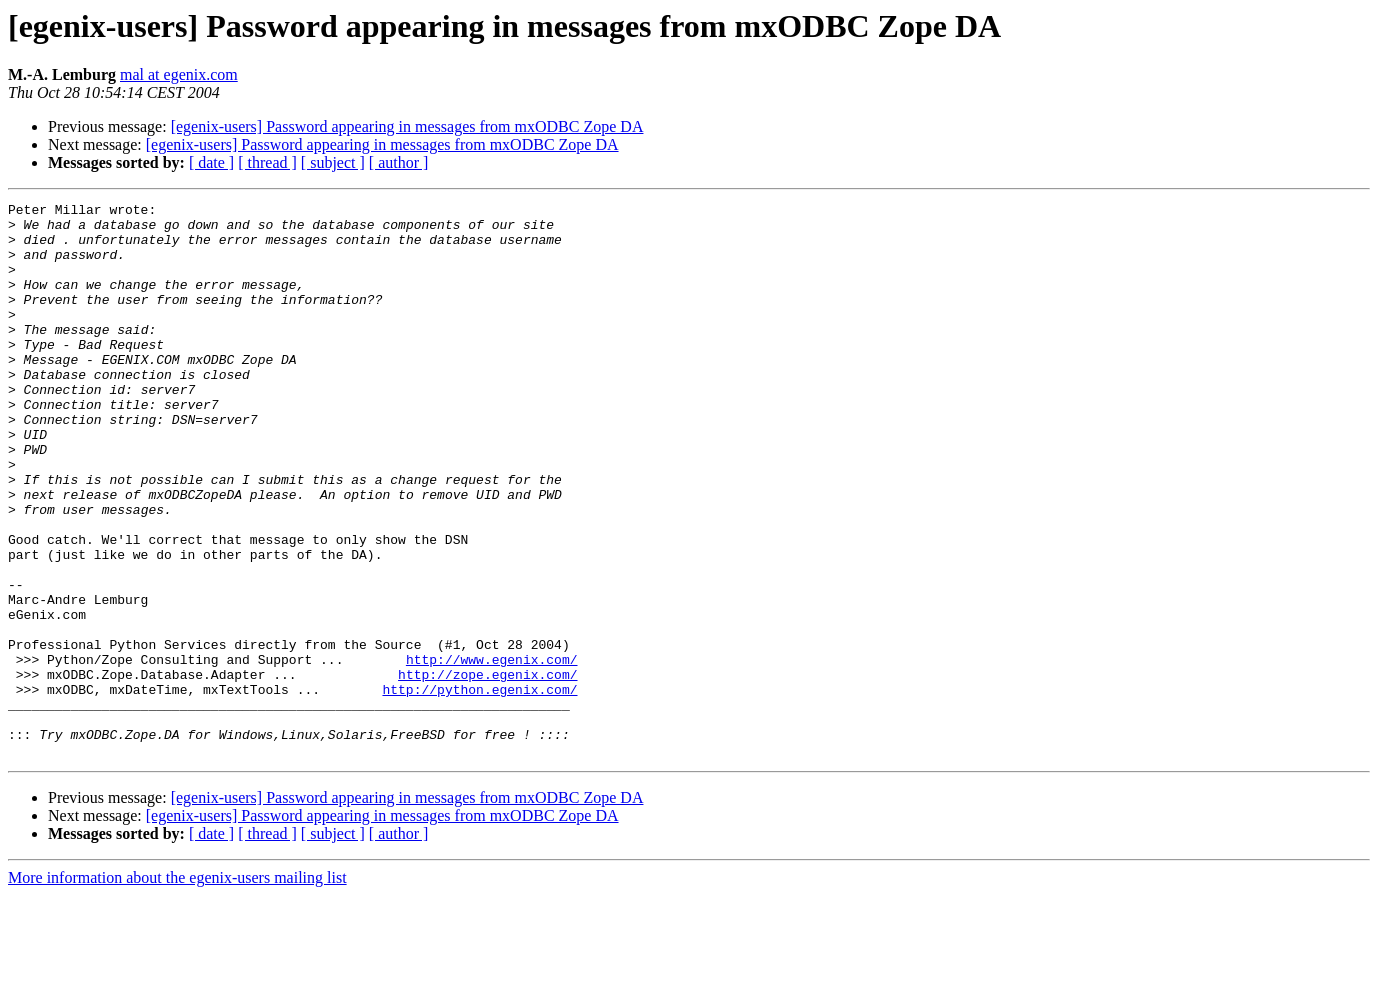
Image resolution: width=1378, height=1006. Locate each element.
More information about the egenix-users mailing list (177, 988)
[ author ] (399, 162)
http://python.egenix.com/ (479, 788)
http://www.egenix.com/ (492, 752)
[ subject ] (333, 162)
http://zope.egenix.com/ (487, 770)
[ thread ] (267, 162)
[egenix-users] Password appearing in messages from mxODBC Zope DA (407, 126)
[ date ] (211, 162)
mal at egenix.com (179, 74)
